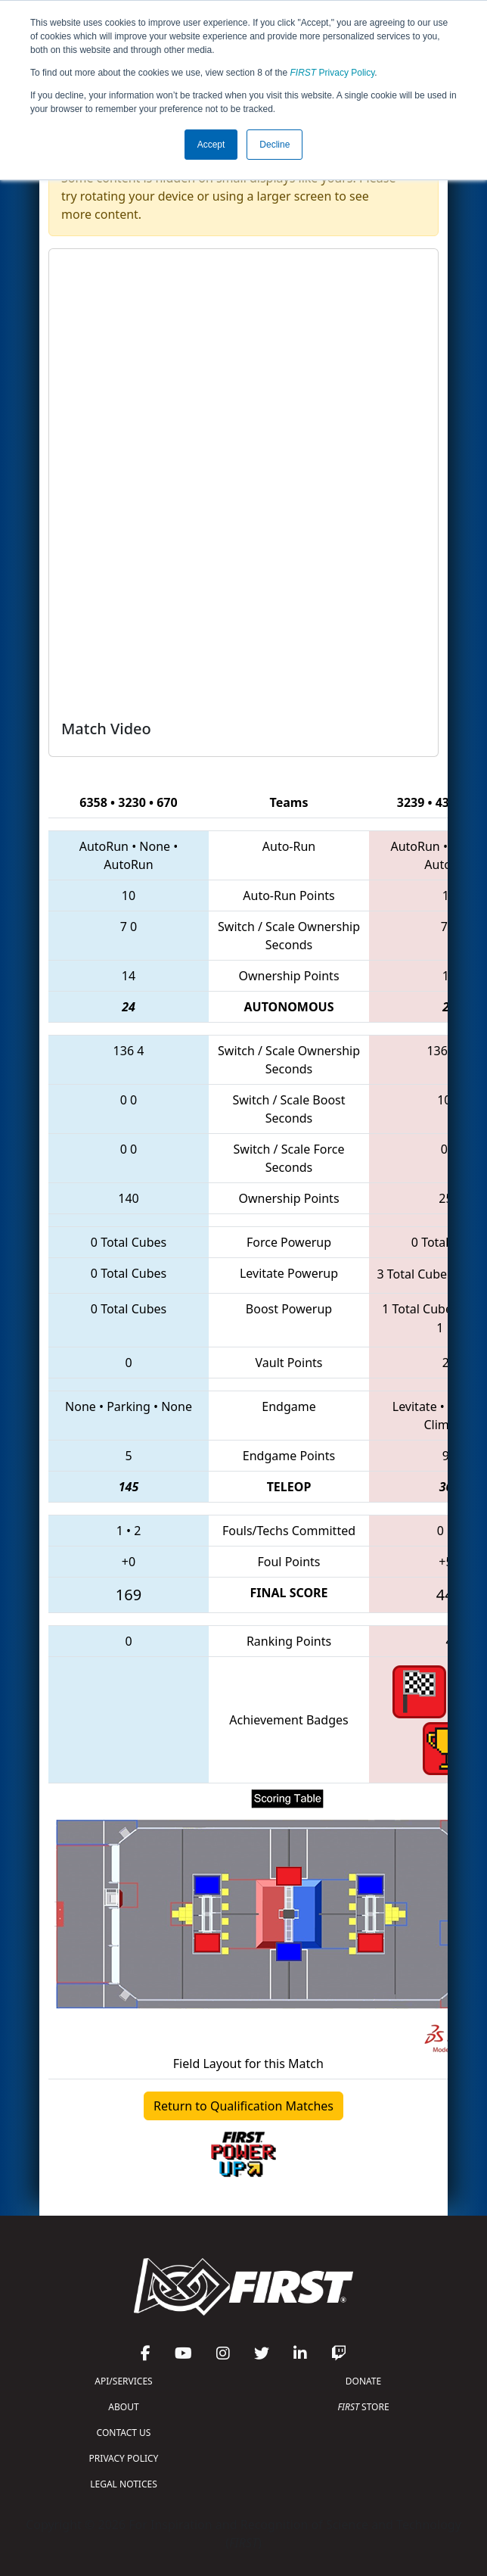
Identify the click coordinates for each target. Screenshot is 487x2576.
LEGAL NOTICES (123, 2484)
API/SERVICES (123, 2381)
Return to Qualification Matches (243, 2106)
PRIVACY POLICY (124, 2458)
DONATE (363, 2381)
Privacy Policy (332, 72)
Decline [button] (274, 144)
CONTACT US (124, 2432)
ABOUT (123, 2406)
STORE (363, 2406)
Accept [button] (211, 144)
